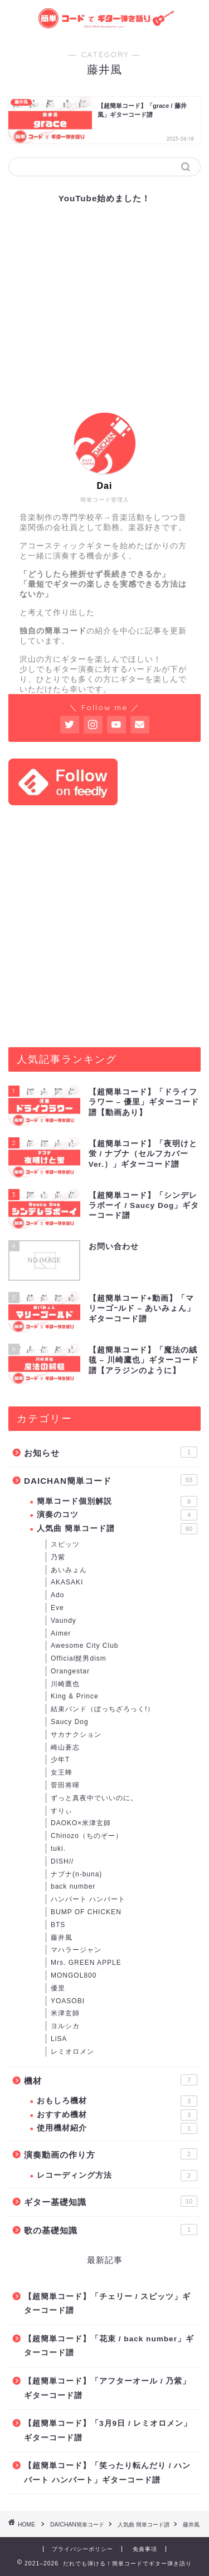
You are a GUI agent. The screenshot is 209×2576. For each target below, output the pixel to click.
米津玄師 (65, 2013)
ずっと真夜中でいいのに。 (94, 1798)
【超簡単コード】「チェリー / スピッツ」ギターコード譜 (107, 2303)
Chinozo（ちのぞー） (87, 1836)
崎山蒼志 (65, 1747)
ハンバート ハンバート (88, 1899)
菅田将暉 (65, 1785)
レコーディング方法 (117, 2175)
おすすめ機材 (117, 2115)
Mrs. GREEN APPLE (86, 1962)
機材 (110, 2079)
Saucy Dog (70, 1722)
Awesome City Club (84, 1645)
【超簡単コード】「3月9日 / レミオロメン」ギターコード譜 (108, 2430)
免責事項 (145, 2549)
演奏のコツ (117, 1514)
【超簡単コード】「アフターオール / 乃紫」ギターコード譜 (107, 2388)
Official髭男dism (78, 1658)
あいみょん (69, 1570)
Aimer (61, 1633)
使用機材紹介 (117, 2128)
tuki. (58, 1848)
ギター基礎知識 (110, 2201)
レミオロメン (72, 2051)
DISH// (62, 1861)
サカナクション (76, 1734)
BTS (58, 1925)
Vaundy (63, 1620)
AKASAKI (67, 1582)
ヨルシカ (65, 2026)
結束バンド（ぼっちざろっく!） (102, 1709)
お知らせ (110, 1452)
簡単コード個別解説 (117, 1501)
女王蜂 (61, 1772)
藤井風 (61, 1937)
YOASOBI (68, 2001)
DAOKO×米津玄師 (81, 1823)
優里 (58, 1988)
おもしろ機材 (117, 2101)
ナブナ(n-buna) (76, 1874)
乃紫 (58, 1557)
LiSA (59, 2039)
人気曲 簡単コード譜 (117, 1528)
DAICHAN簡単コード (110, 1479)
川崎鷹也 (65, 1684)
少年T (60, 1759)
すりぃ (61, 1811)
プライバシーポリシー (82, 2549)
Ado (57, 1595)
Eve (57, 1608)
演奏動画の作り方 (110, 2153)
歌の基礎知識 (110, 2229)
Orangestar (70, 1671)
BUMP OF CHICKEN (86, 1912)
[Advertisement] (104, 926)
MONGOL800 (73, 1975)
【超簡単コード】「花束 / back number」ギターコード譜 (109, 2346)
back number (73, 1886)
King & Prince (75, 1696)
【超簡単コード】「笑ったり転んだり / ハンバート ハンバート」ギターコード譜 (107, 2472)
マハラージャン (76, 1950)
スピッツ (65, 1544)
